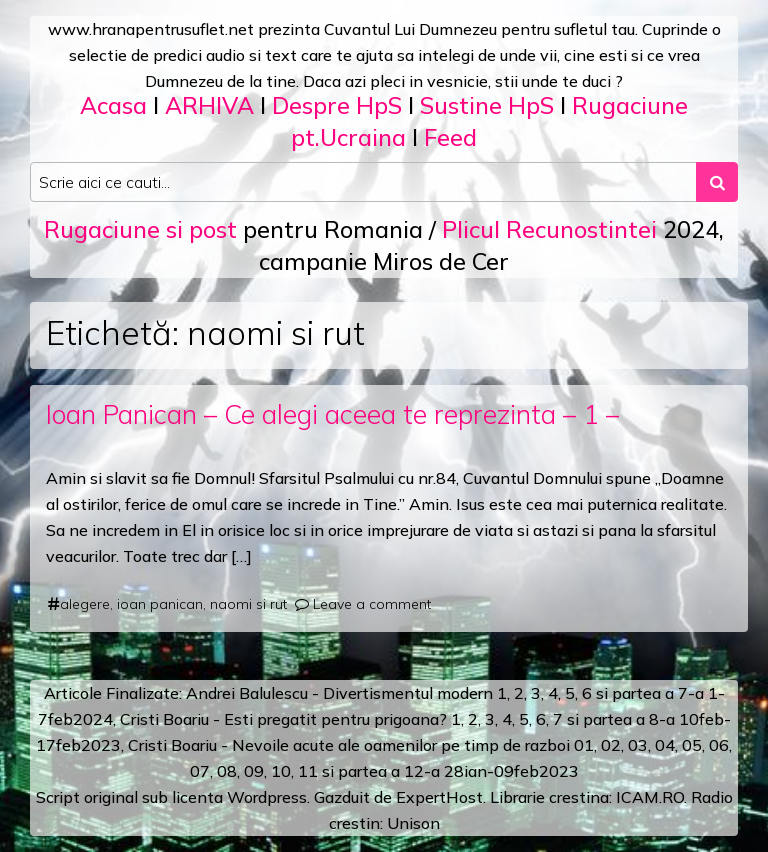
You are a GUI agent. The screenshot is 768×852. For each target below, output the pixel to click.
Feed (450, 137)
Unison (413, 823)
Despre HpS (337, 105)
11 (308, 771)
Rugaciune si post (140, 229)
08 (227, 771)
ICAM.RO (650, 797)
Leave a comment (372, 604)
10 (281, 771)
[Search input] (363, 182)
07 (200, 771)
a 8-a (655, 719)
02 (611, 745)
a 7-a (684, 693)
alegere (85, 604)
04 (665, 745)
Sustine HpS (487, 105)
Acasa (113, 105)
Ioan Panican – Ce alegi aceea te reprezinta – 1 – (332, 414)
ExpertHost (439, 797)
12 (414, 771)
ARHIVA (209, 105)
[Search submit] (717, 182)
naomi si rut (248, 604)
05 (692, 745)
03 (638, 745)
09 (254, 771)
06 (719, 745)
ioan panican (160, 604)
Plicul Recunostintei (549, 229)
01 (584, 745)
